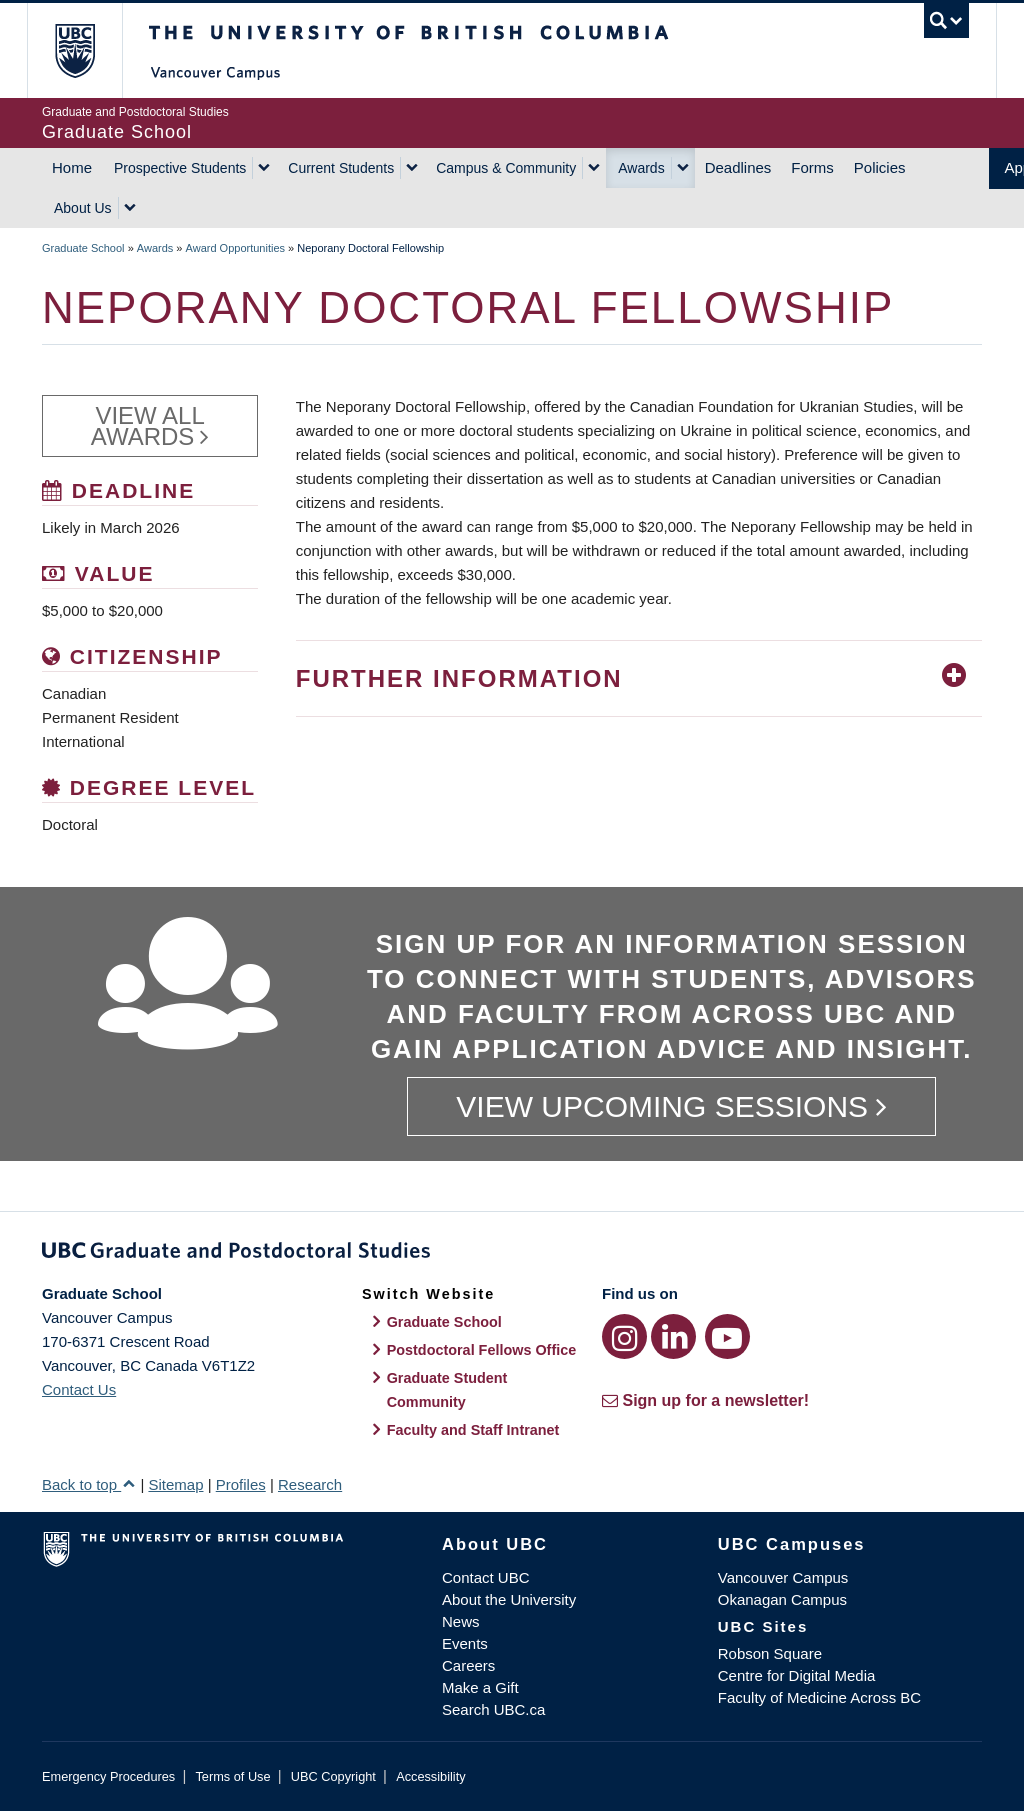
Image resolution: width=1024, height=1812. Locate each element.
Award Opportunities (235, 248)
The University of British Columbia (89, 50)
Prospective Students (180, 168)
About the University (509, 1599)
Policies (880, 167)
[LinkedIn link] (673, 1336)
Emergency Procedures (108, 1776)
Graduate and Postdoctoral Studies (512, 1254)
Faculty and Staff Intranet (473, 1430)
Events (465, 1643)
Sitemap (175, 1484)
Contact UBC (486, 1577)
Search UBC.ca (493, 1709)
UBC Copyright (333, 1776)
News (461, 1621)
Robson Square (770, 1653)
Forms (812, 167)
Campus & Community (506, 168)
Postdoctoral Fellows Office (482, 1350)
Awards (641, 168)
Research (310, 1484)
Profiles (241, 1484)
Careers (468, 1665)
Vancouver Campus (783, 1577)
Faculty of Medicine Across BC (819, 1697)
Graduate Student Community (447, 1390)
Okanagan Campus (782, 1599)
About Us (83, 208)
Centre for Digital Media (797, 1675)
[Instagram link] (624, 1336)
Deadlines (738, 167)
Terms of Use (232, 1776)
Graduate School (83, 248)
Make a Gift (480, 1687)
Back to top (89, 1484)
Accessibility (430, 1776)
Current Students (341, 168)
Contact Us (79, 1389)
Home (72, 167)
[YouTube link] (727, 1336)
